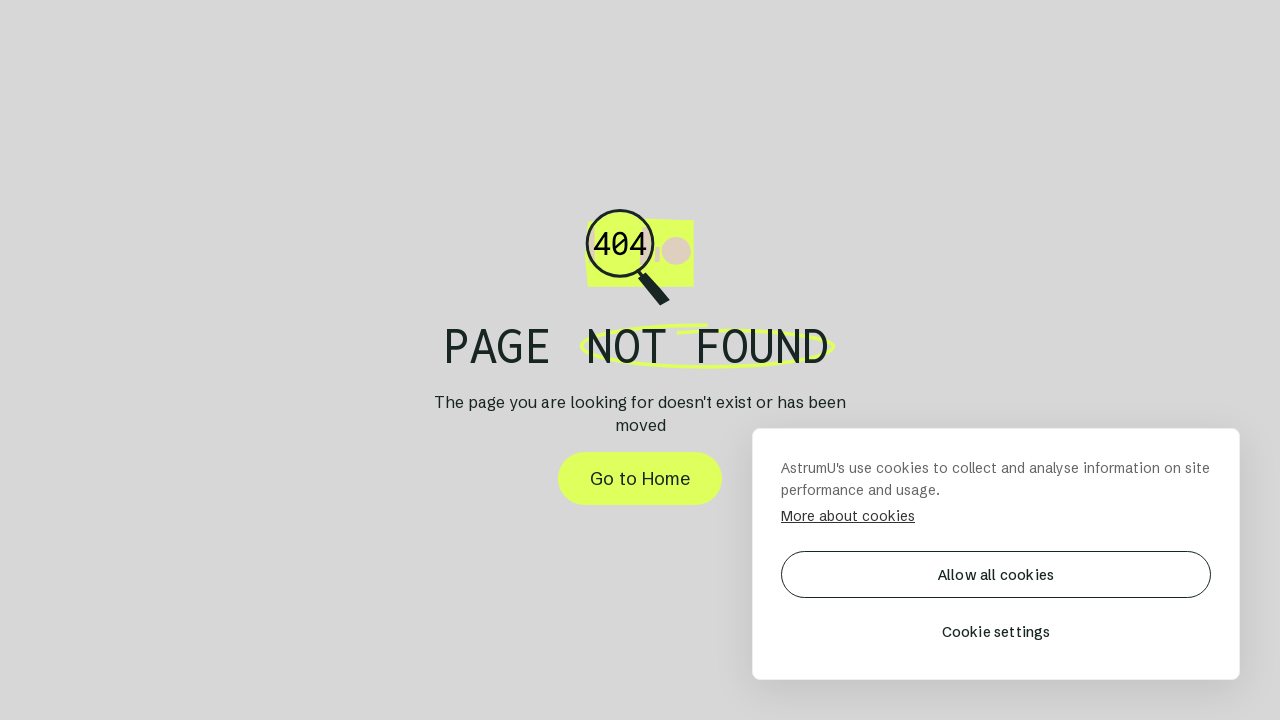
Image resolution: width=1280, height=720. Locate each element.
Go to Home (640, 478)
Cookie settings (996, 632)
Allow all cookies (996, 575)
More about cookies (848, 516)
